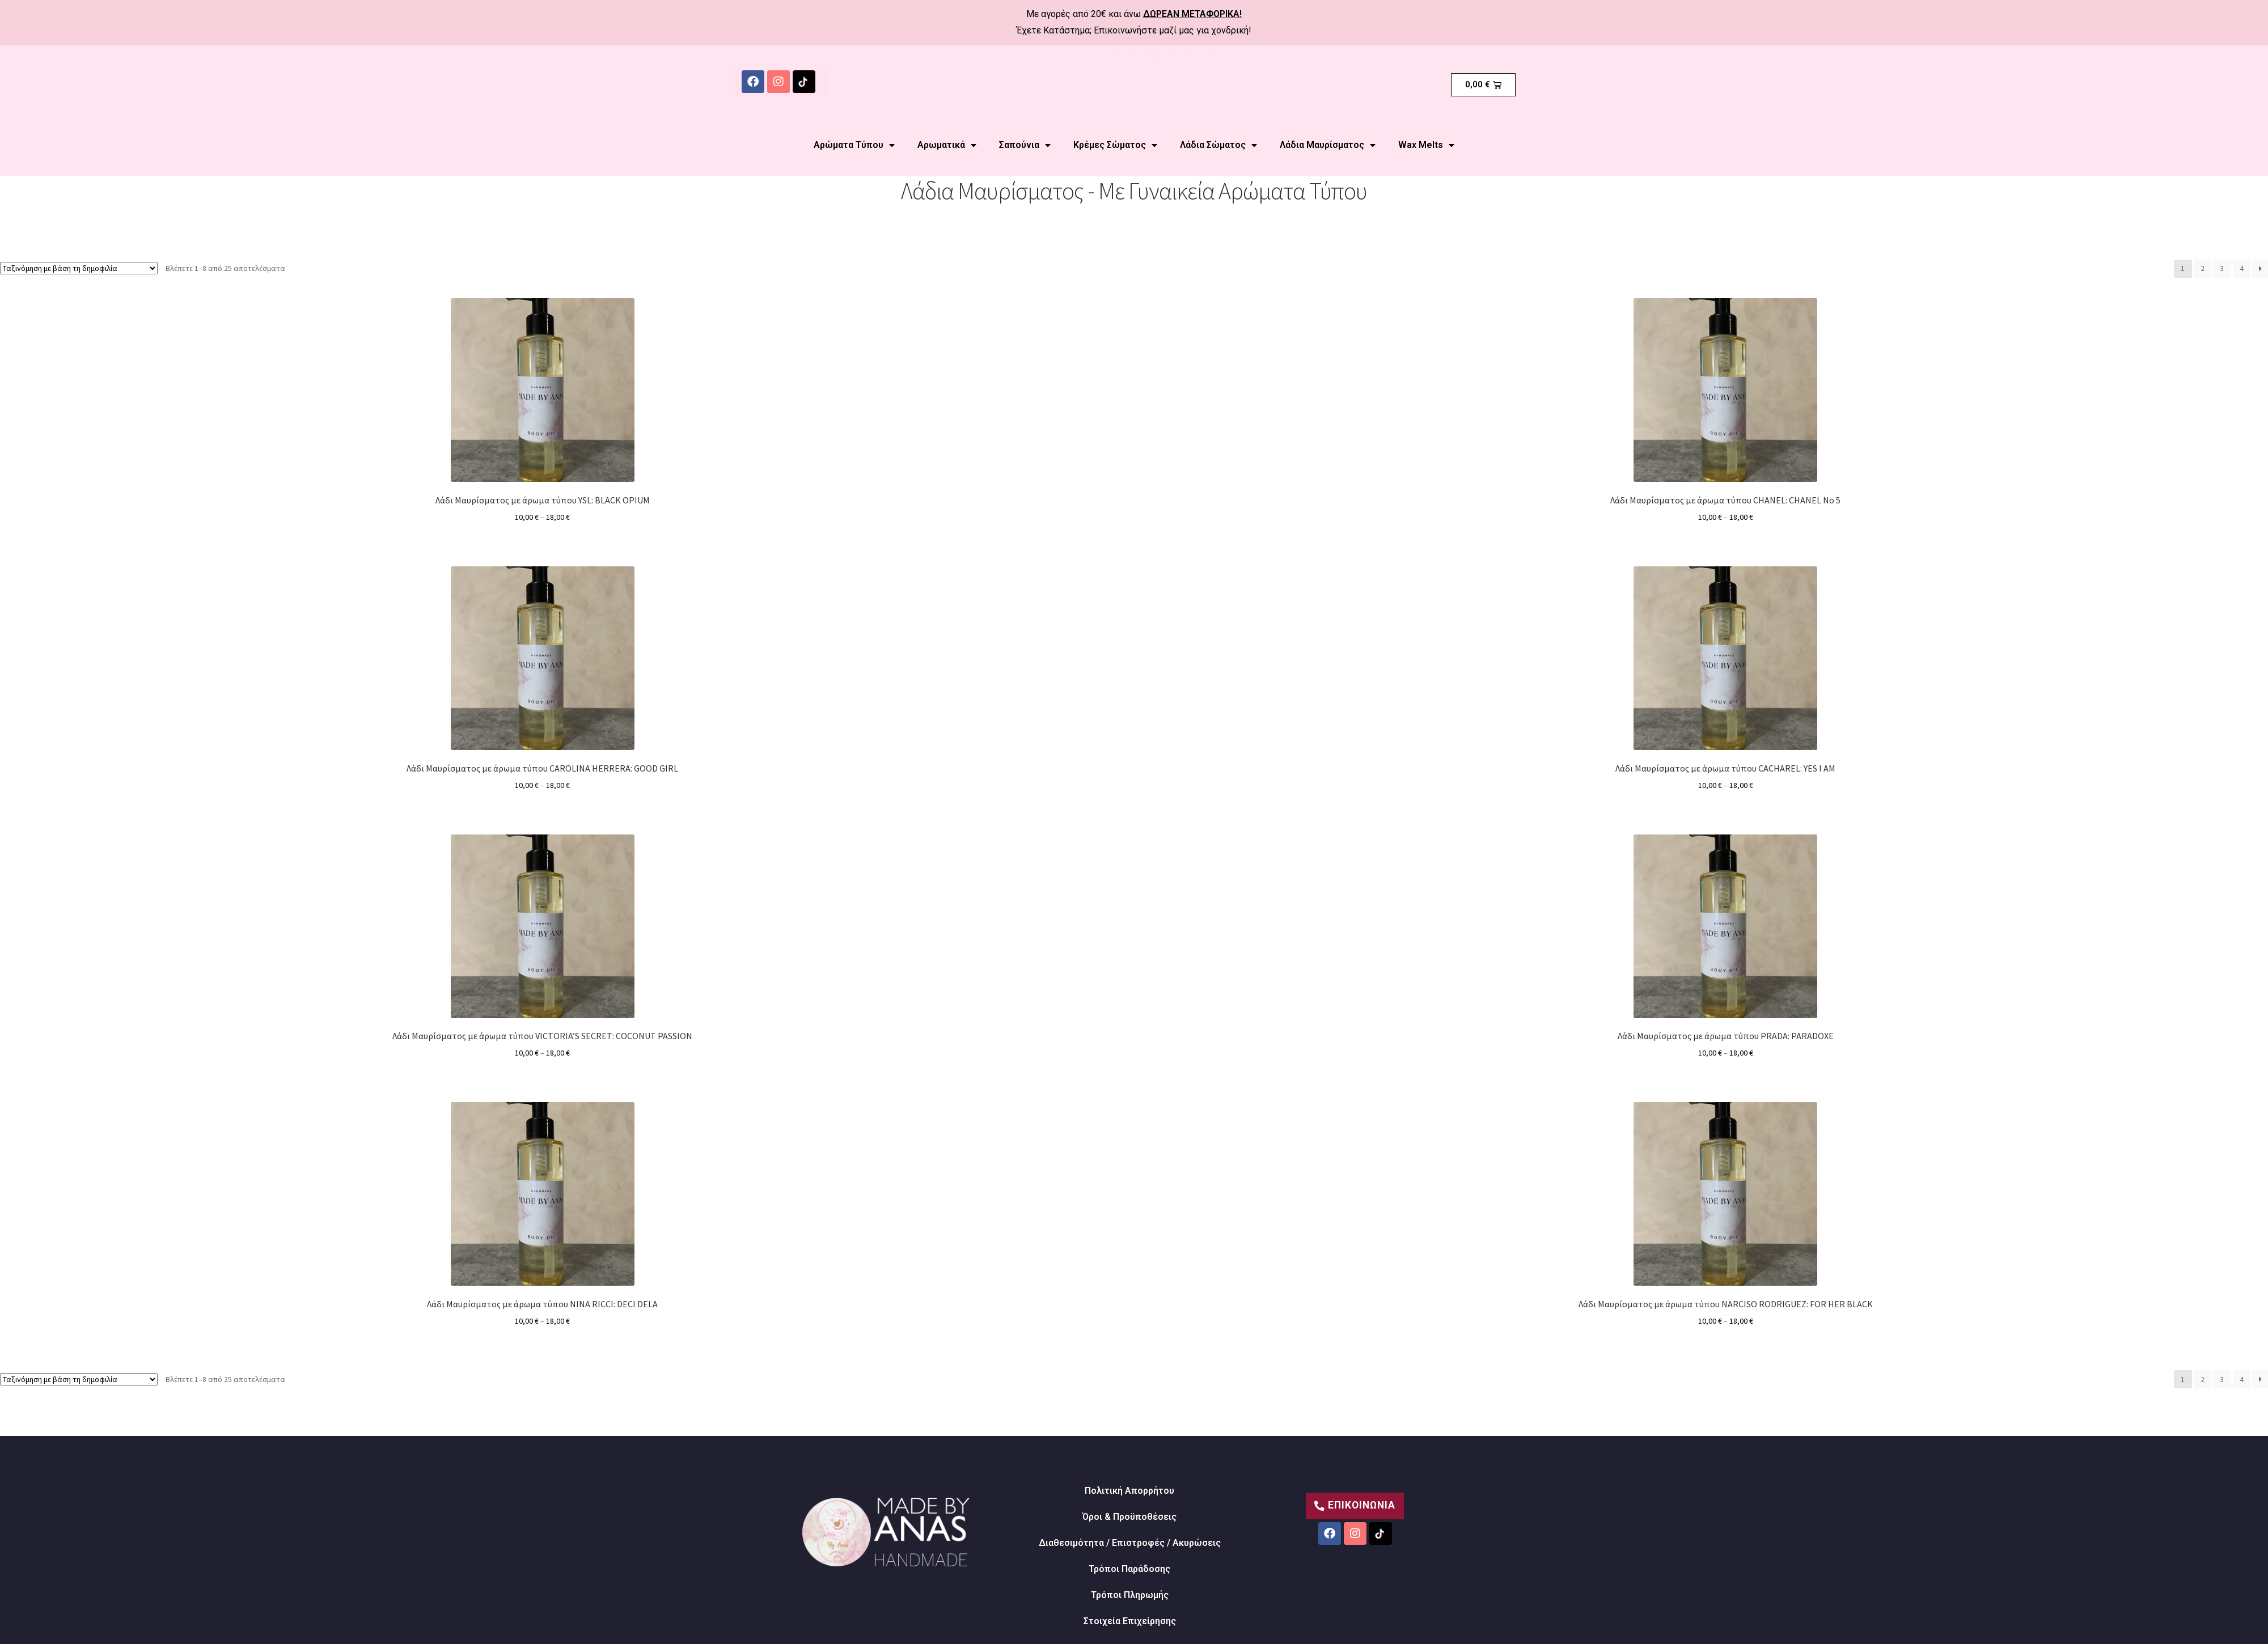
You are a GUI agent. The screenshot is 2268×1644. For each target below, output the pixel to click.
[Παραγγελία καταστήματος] (79, 268)
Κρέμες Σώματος (1115, 145)
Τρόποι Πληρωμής (1130, 1595)
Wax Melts (1426, 145)
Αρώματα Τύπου (854, 145)
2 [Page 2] (2202, 268)
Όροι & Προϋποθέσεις (1129, 1516)
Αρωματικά (946, 145)
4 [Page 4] (2242, 268)
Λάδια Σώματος (1218, 145)
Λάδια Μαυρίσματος (1328, 145)
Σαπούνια (1025, 145)
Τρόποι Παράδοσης (1129, 1569)
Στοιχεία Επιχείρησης (1130, 1621)
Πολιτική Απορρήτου (1129, 1490)
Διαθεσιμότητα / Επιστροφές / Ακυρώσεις (1130, 1542)
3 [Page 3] (2222, 268)
